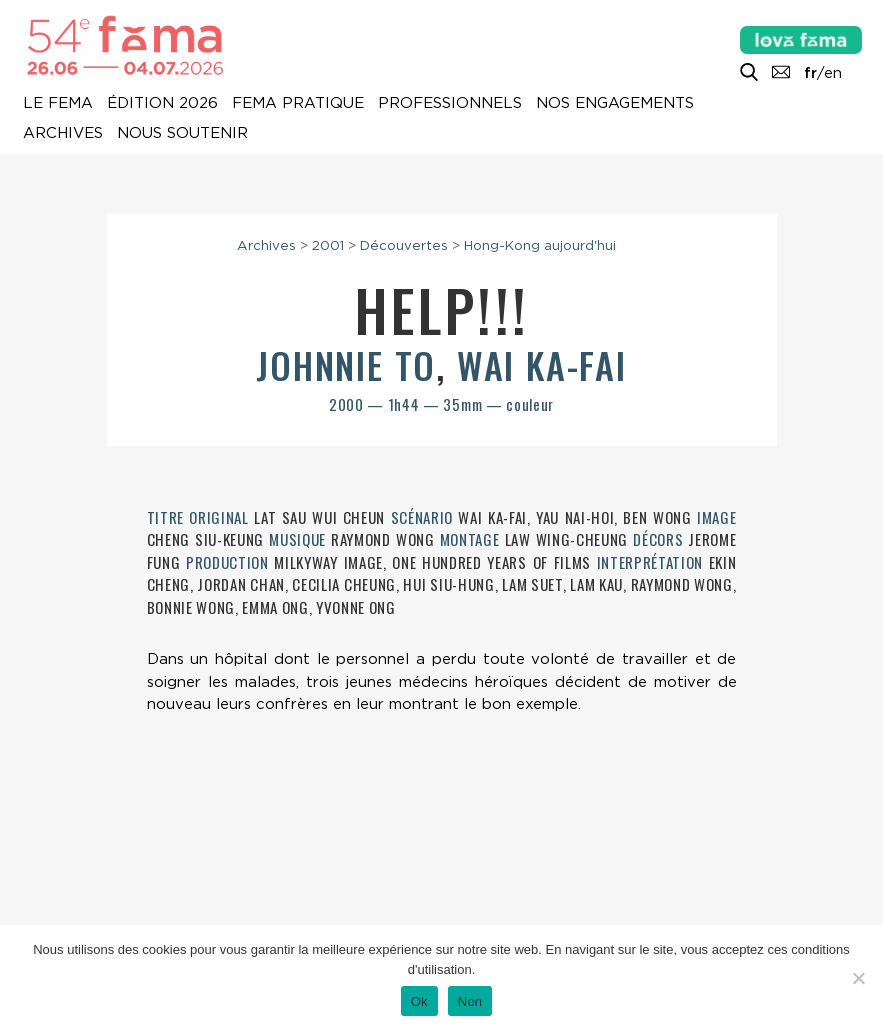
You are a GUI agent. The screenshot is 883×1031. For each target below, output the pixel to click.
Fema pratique (298, 104)
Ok (419, 1001)
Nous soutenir (182, 134)
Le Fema (58, 104)
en (833, 73)
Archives (63, 134)
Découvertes (404, 245)
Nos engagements (615, 104)
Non (470, 1001)
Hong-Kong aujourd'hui (540, 245)
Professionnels (450, 104)
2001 (328, 245)
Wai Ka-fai (542, 364)
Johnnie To (346, 364)
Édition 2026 (162, 104)
